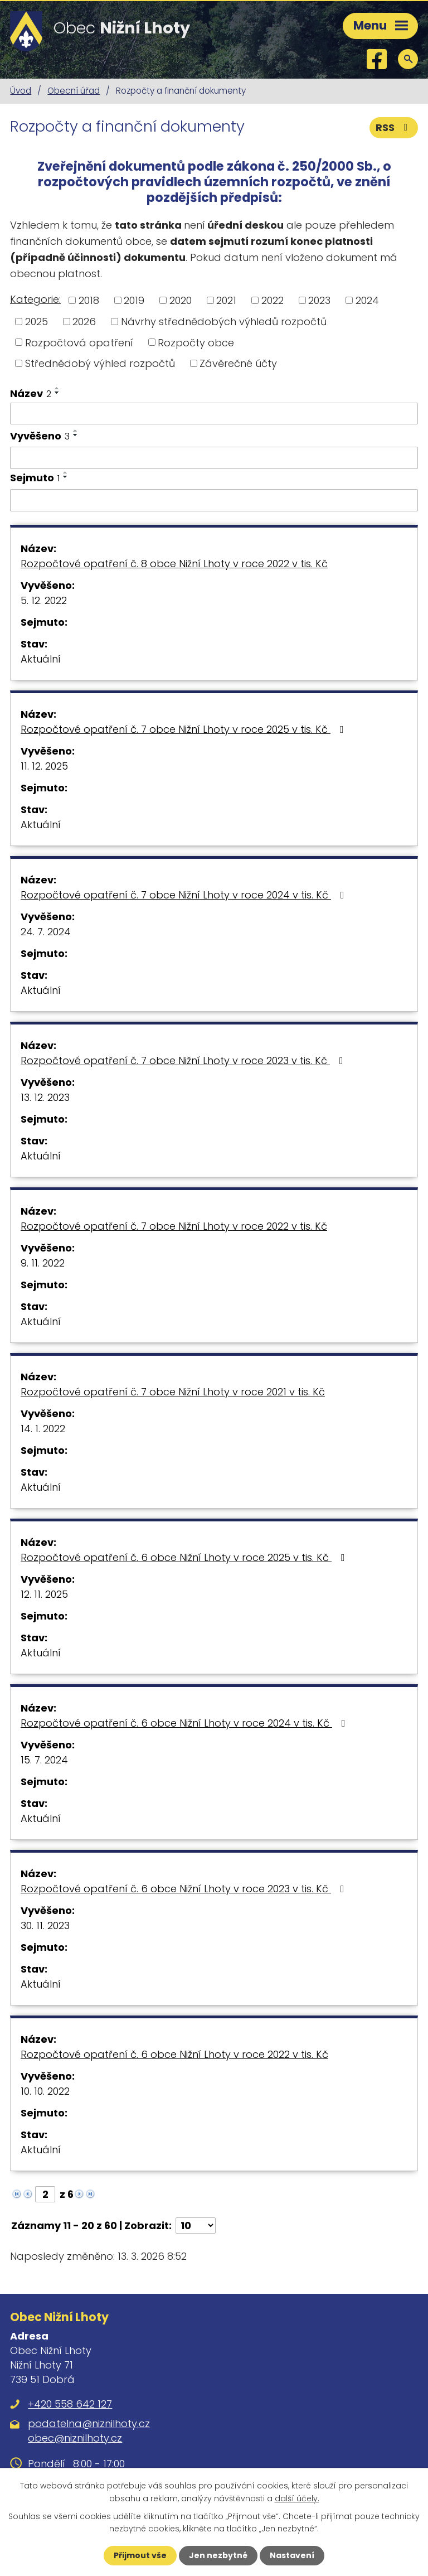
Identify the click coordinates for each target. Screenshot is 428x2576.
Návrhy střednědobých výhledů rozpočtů (224, 321)
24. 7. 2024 (46, 932)
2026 (84, 321)
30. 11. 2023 (45, 1925)
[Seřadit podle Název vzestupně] (57, 388)
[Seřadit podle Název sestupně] (57, 392)
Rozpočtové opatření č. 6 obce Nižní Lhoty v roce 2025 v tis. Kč (185, 1557)
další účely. (297, 2497)
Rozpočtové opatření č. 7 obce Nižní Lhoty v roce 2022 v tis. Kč (174, 1226)
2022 (272, 300)
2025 (36, 321)
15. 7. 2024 (44, 1760)
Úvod (20, 90)
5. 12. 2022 (44, 600)
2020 (180, 300)
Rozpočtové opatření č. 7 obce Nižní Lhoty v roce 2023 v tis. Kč (184, 1060)
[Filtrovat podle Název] (214, 414)
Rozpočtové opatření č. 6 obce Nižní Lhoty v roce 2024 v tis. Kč (185, 1723)
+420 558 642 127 (70, 2404)
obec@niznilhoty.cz (75, 2438)
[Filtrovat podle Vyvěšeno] (214, 458)
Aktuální (41, 659)
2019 (134, 300)
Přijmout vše (140, 2555)
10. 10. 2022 (45, 2091)
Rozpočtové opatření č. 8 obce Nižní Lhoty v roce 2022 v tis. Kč (174, 564)
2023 (319, 300)
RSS (394, 127)
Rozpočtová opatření (79, 342)
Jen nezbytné (218, 2555)
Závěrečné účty (238, 363)
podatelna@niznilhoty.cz (89, 2423)
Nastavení (292, 2555)
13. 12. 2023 (45, 1097)
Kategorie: (35, 299)
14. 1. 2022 (43, 1429)
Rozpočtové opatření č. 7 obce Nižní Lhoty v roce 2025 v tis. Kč (184, 729)
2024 (367, 300)
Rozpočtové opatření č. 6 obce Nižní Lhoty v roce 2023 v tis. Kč (185, 1889)
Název (30, 393)
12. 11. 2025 (44, 1594)
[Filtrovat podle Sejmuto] (214, 500)
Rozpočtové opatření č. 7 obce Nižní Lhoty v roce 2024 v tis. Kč (185, 895)
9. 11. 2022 (43, 1263)
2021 (226, 300)
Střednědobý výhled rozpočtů (100, 363)
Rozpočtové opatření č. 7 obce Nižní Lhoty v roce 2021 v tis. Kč (173, 1392)
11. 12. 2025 (44, 766)
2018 (89, 300)
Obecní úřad (73, 90)
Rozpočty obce (196, 342)
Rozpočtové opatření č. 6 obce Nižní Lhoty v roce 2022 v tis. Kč (174, 2054)
